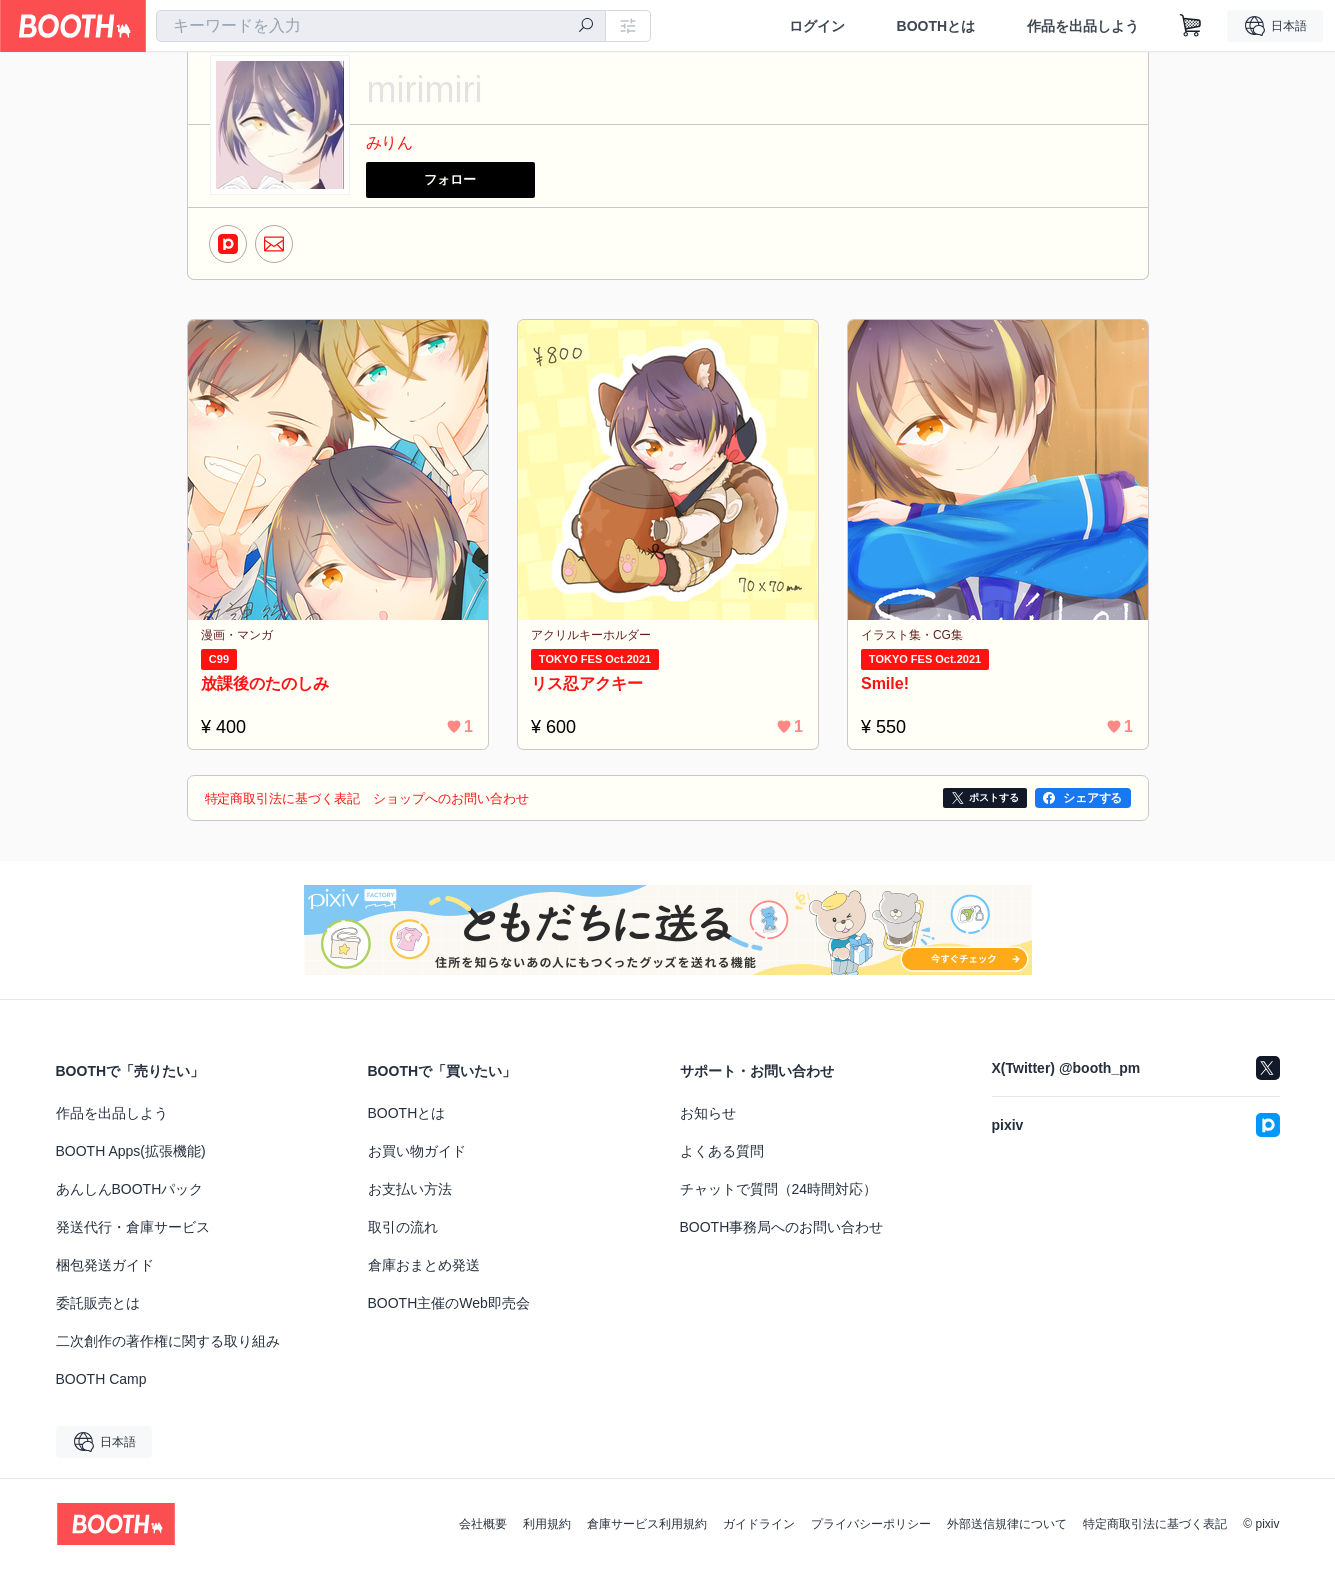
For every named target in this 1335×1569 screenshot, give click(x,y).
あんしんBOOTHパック (130, 1189)
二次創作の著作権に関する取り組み (168, 1341)
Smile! (889, 682)
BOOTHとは (935, 26)
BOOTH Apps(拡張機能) (131, 1151)
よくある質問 (722, 1151)
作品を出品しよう (1083, 26)
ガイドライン (759, 1524)
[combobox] (381, 26)
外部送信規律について (1007, 1524)
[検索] (586, 27)
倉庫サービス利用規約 (647, 1524)
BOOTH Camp (101, 1379)
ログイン (816, 26)
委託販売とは (98, 1303)
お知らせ (708, 1113)
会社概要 (483, 1524)
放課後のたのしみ (269, 682)
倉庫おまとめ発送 (424, 1265)
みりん (390, 143)
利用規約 (547, 1524)
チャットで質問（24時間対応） (779, 1189)
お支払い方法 (410, 1189)
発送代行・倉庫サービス (133, 1227)
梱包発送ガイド (105, 1265)
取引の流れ (403, 1227)
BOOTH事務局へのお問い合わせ (782, 1227)
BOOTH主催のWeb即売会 (449, 1303)
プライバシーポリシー (871, 1524)
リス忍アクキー (591, 682)
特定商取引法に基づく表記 (1155, 1524)
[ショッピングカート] (1191, 26)
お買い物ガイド (417, 1151)
